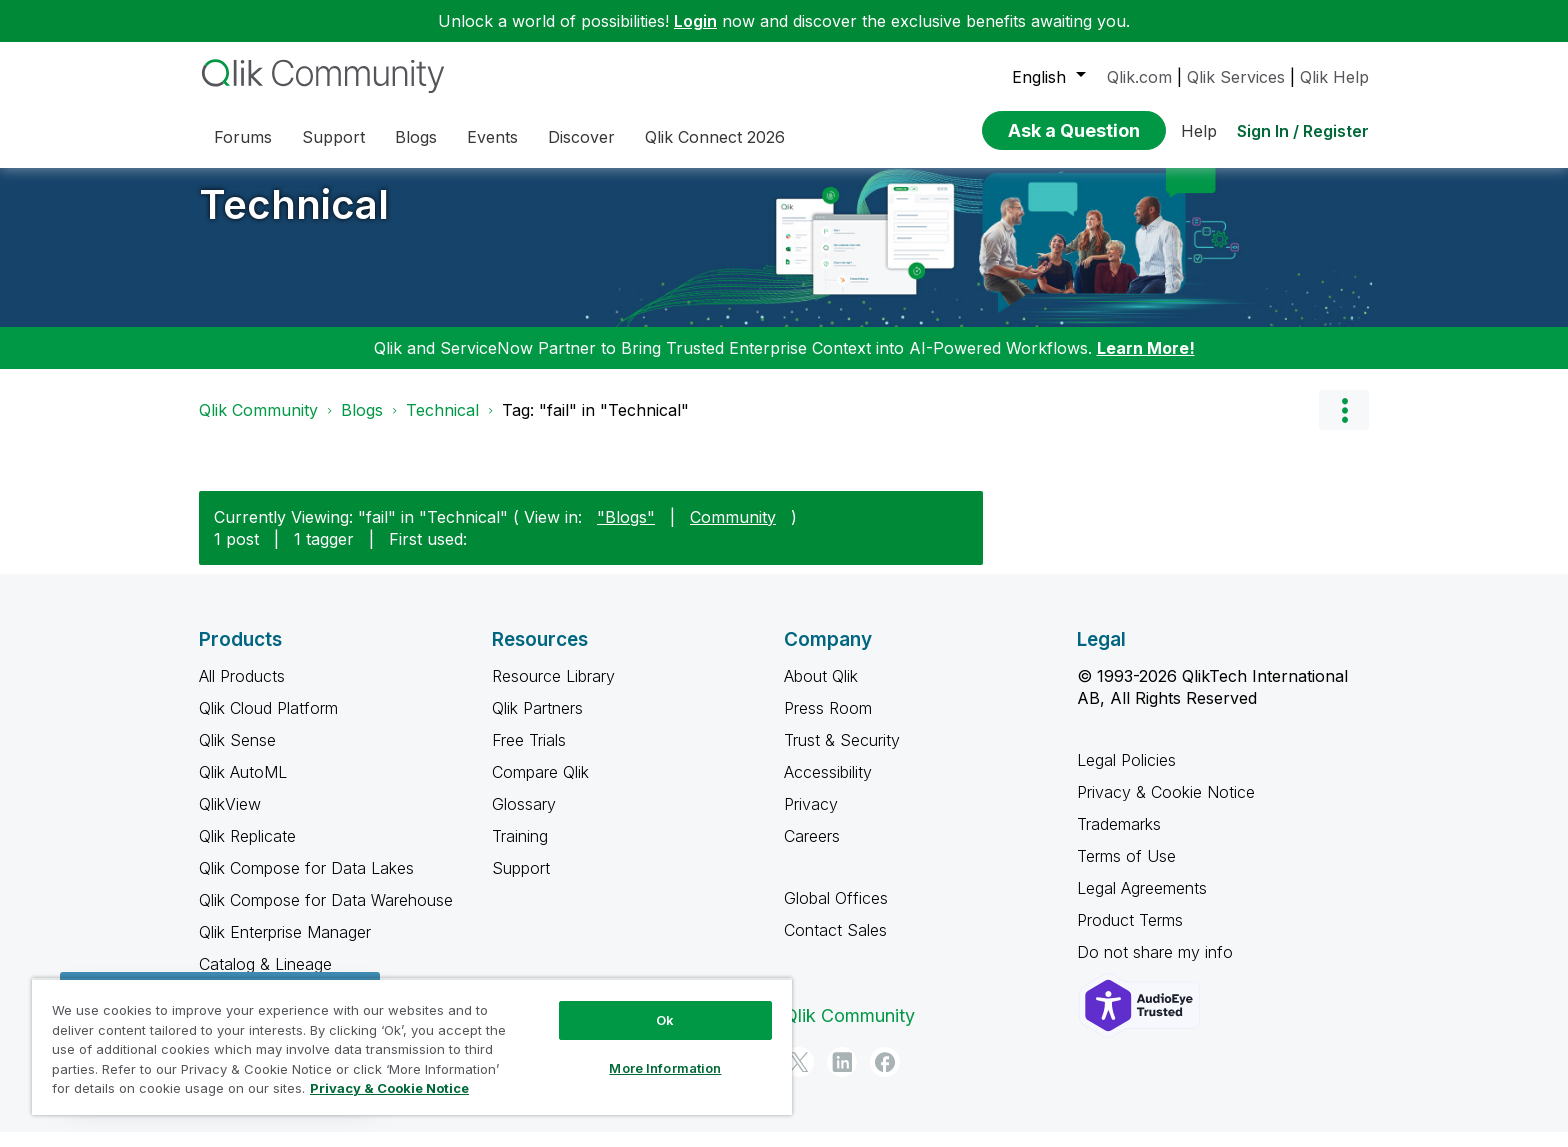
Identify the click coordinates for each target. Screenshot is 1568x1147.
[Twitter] (799, 1077)
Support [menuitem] (333, 137)
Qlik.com (1139, 77)
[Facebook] (885, 1077)
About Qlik (821, 691)
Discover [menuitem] (581, 137)
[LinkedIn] (842, 1077)
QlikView (230, 819)
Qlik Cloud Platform (268, 723)
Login (695, 21)
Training (520, 851)
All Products (242, 691)
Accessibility (828, 787)
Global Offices (836, 913)
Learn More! (1146, 363)
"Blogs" (626, 532)
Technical (294, 219)
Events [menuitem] (492, 137)
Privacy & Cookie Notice (1166, 807)
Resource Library (553, 691)
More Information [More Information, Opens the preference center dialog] (665, 1068)
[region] (412, 1046)
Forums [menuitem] (243, 137)
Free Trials (529, 755)
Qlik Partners (537, 723)
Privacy (811, 819)
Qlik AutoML (243, 787)
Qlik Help (1334, 77)
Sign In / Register (1303, 131)
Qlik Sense (237, 755)
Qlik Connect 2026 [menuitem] (715, 137)
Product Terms (1130, 935)
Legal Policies (1126, 775)
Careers (812, 851)
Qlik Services (1236, 77)
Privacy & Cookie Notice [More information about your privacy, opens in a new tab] (389, 1088)
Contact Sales (835, 945)
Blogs (362, 425)
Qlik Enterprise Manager (285, 947)
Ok (665, 1020)
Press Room (828, 723)
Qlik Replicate (247, 851)
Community (733, 532)
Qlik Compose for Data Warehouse (326, 915)
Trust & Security (842, 755)
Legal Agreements (1142, 903)
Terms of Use (1126, 871)
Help (1199, 131)
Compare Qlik (540, 787)
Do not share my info (1157, 967)
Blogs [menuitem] (416, 137)
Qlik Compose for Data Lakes (306, 883)
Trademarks (1119, 839)
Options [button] (1344, 425)
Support (521, 883)
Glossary (524, 819)
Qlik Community (258, 425)
